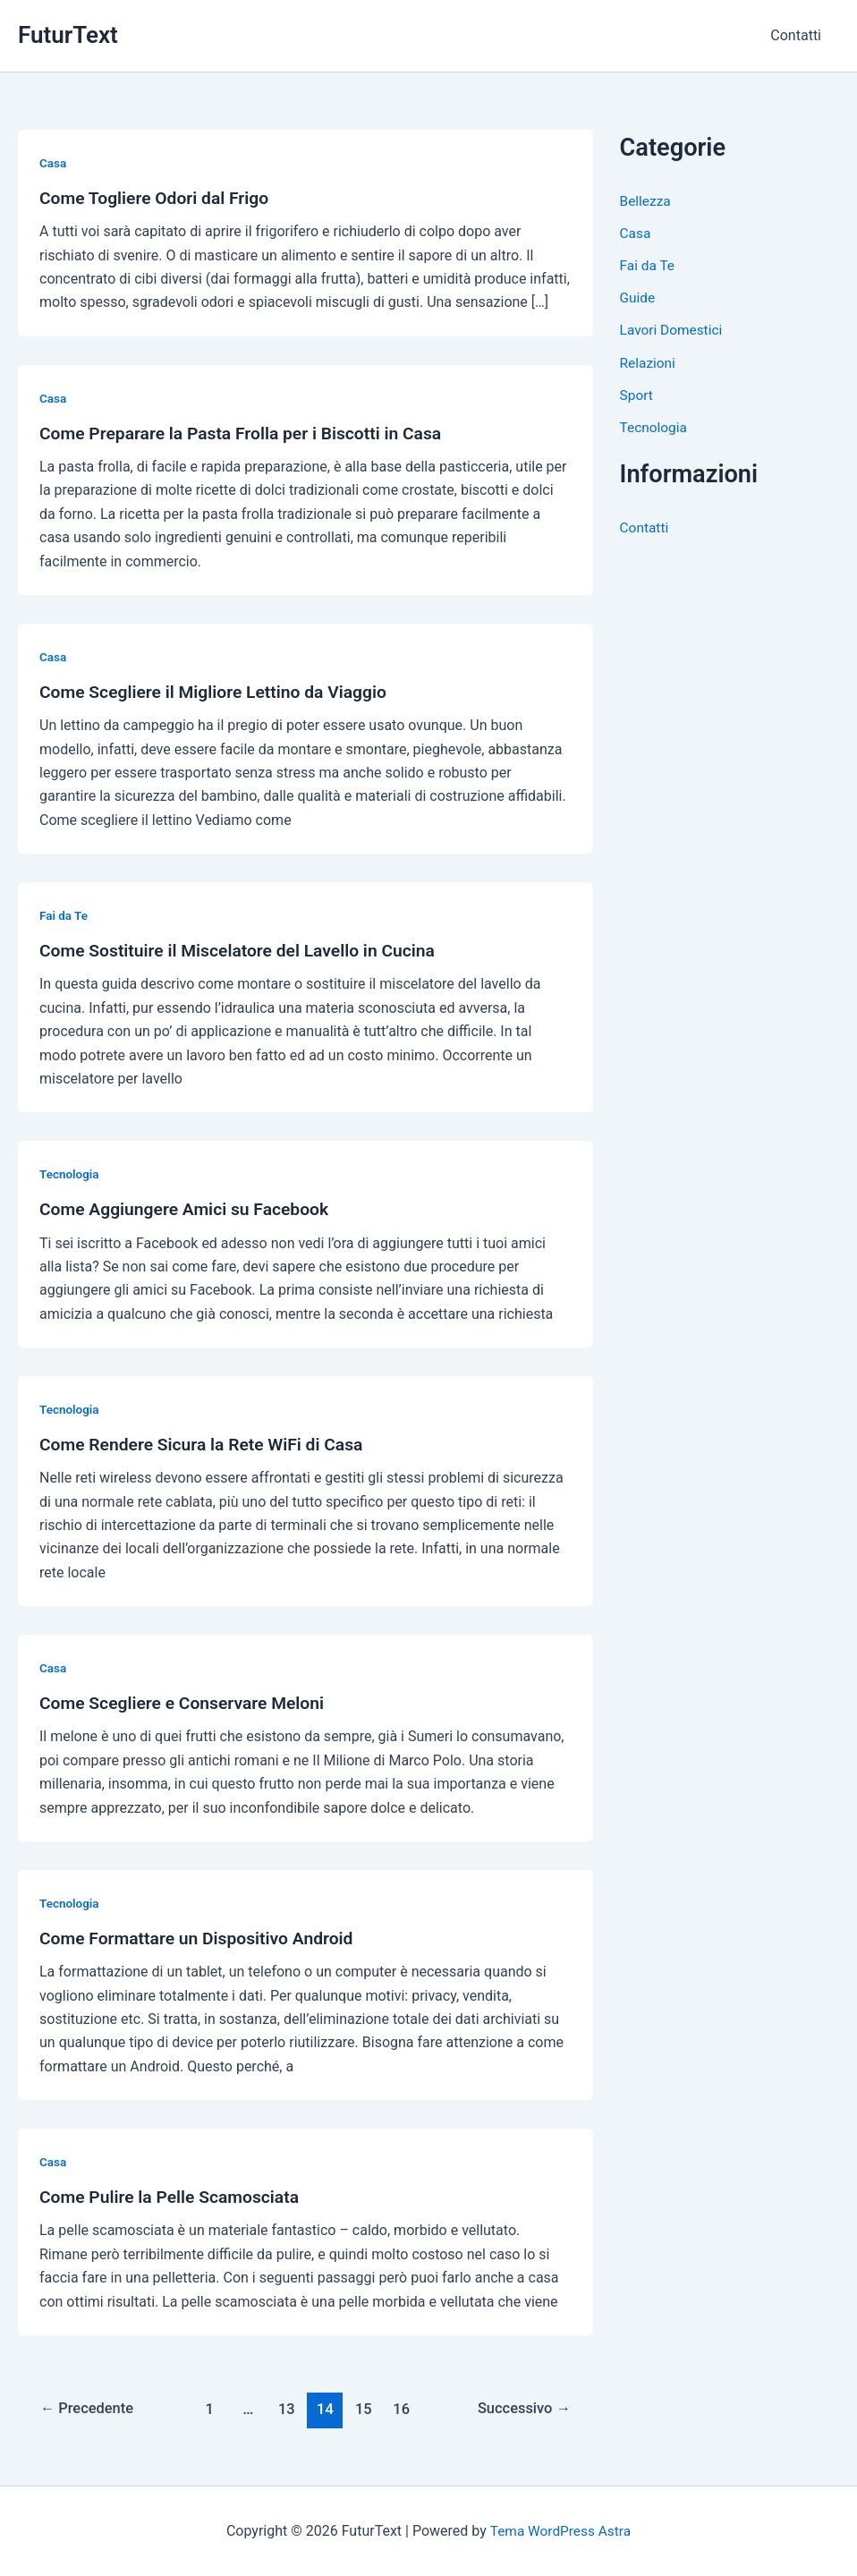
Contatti (799, 35)
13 (285, 2409)
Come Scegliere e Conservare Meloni (187, 1702)
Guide (638, 297)
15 (363, 2409)
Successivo (521, 2409)
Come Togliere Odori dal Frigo (158, 197)
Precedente (89, 2409)
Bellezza (646, 200)
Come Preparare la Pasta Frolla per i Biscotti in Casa (248, 433)
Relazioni (649, 361)
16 (403, 2409)
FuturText (68, 34)
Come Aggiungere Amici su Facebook (189, 1209)
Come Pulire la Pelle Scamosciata (174, 2196)
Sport (637, 394)
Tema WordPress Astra (560, 2530)
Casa (53, 163)
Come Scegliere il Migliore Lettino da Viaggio (219, 691)
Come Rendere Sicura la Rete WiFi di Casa (207, 1444)
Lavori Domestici (673, 329)
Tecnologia (70, 1174)
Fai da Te (64, 915)
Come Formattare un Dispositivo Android (202, 1938)
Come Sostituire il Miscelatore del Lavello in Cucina (244, 950)
